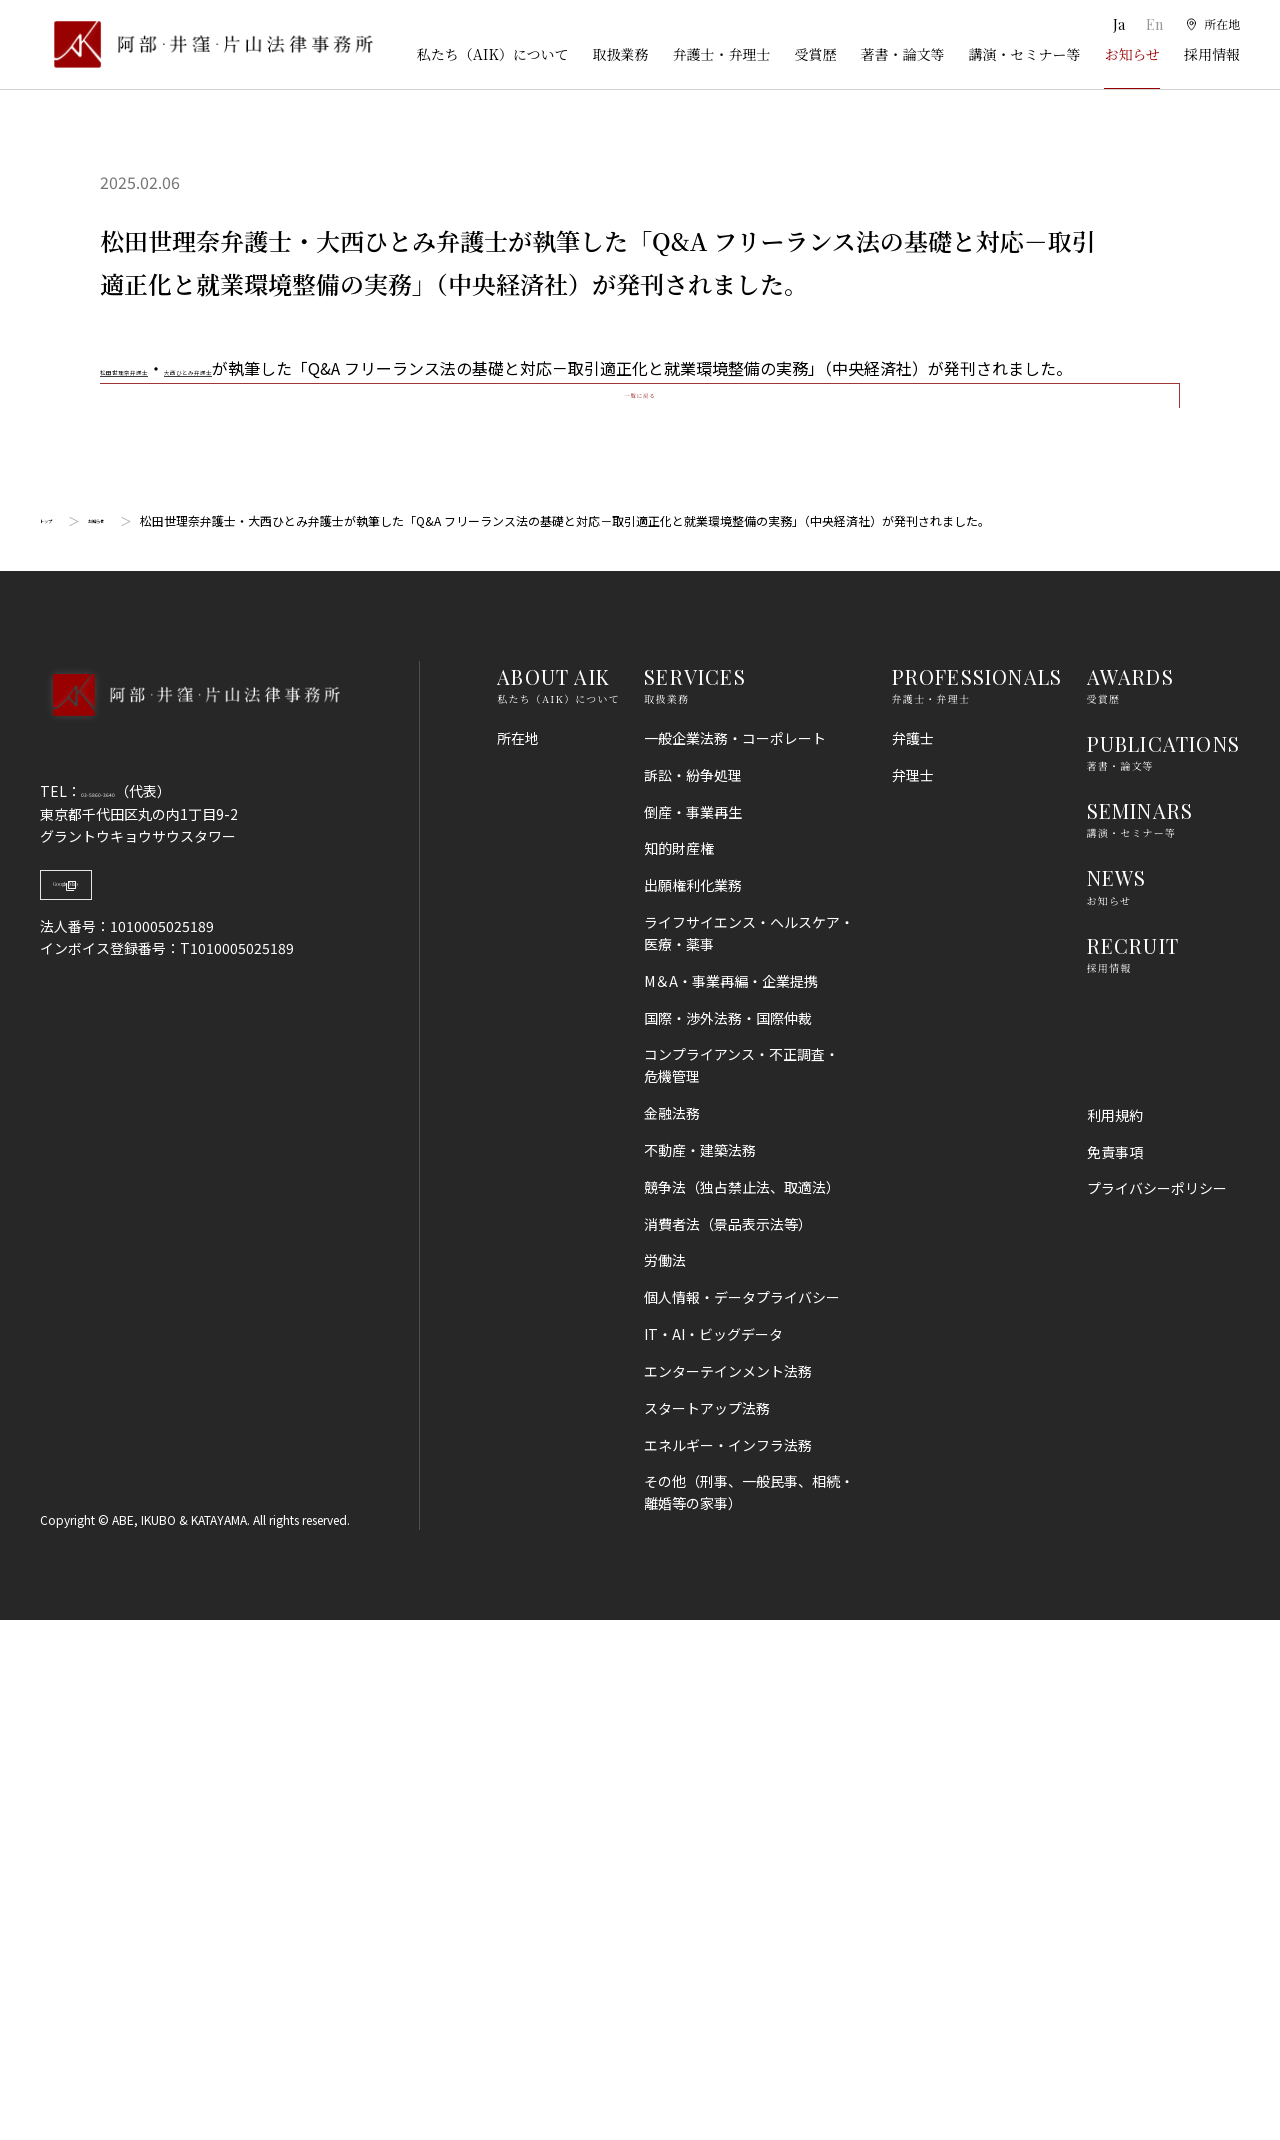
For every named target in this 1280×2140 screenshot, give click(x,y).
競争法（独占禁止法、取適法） (742, 1707)
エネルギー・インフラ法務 (728, 1964)
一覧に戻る (639, 887)
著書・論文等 (902, 54)
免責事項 (1115, 1671)
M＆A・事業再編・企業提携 (731, 1501)
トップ (58, 1040)
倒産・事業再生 (693, 1331)
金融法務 (672, 1633)
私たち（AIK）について (493, 54)
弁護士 (913, 1258)
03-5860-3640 (127, 1311)
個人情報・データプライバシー (742, 1817)
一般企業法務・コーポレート (735, 1258)
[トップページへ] (189, 1241)
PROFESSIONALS (977, 1196)
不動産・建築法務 (700, 1670)
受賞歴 (815, 54)
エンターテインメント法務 (728, 1891)
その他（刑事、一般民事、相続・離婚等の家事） (749, 2012)
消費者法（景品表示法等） (728, 1743)
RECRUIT (1133, 1464)
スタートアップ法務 (707, 1927)
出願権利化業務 (693, 1405)
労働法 (665, 1780)
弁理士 (913, 1295)
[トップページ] (206, 44)
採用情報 (1212, 54)
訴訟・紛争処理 (693, 1295)
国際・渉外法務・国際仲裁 (728, 1537)
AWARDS (1130, 1196)
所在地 (518, 1258)
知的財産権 (679, 1368)
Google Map (140, 1419)
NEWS (1117, 1397)
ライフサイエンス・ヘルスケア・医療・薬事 (749, 1453)
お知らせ (1132, 54)
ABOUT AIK (553, 1196)
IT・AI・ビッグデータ (713, 1854)
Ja (1112, 24)
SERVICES (695, 1196)
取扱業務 (620, 54)
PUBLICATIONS (1163, 1263)
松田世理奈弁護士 (164, 368)
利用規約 (1115, 1634)
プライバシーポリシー (1157, 1708)
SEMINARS (1140, 1330)
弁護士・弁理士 (721, 54)
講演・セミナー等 (1024, 54)
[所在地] (1210, 25)
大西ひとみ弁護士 (308, 368)
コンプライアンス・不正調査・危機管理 (741, 1585)
